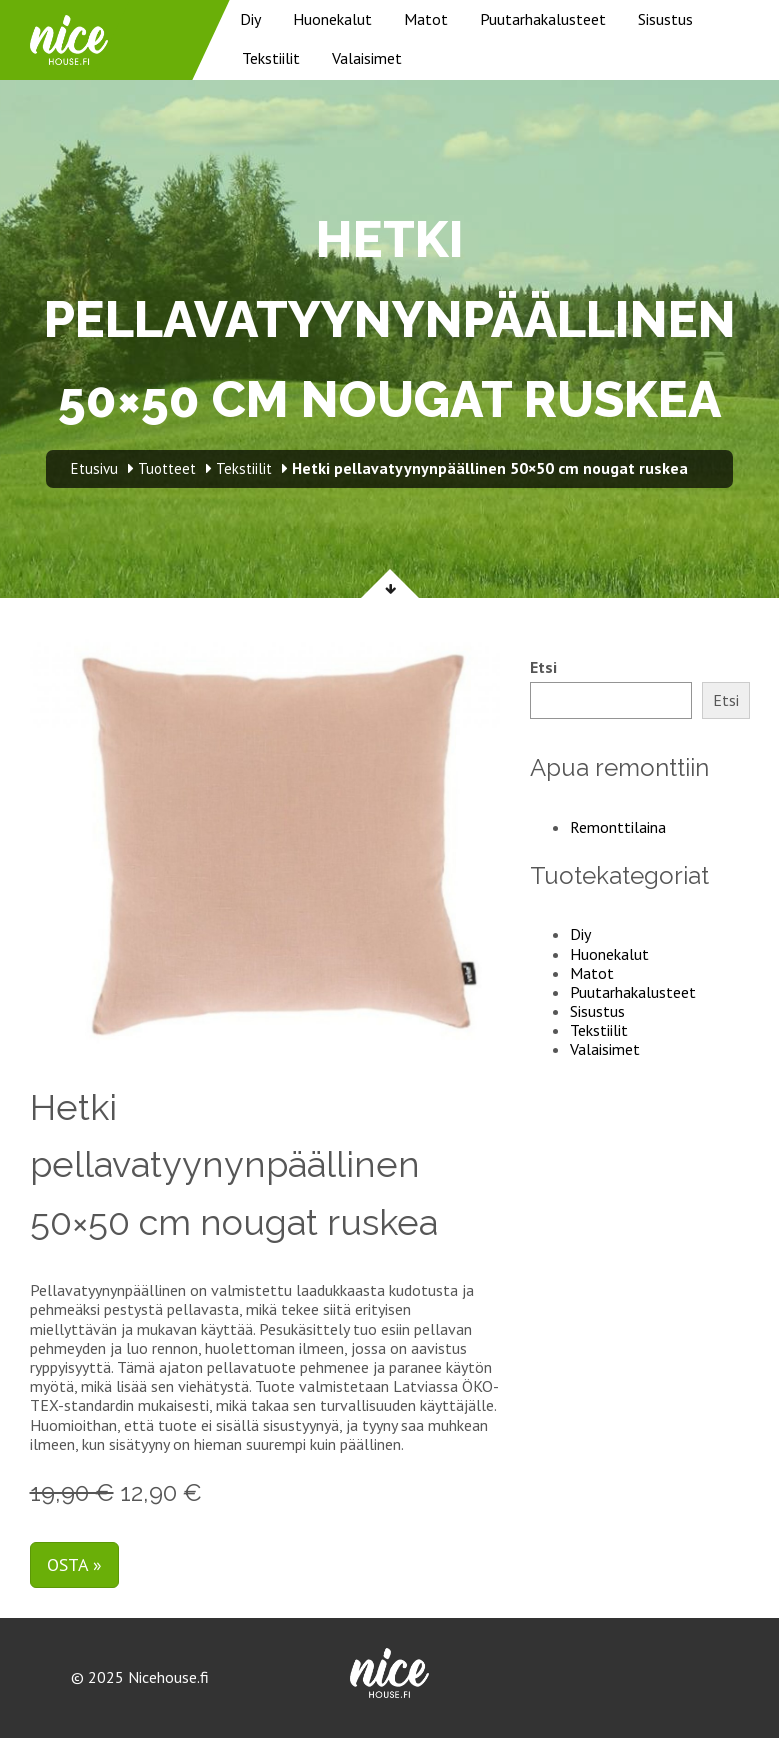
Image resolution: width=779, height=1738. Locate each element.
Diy (250, 19)
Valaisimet (367, 58)
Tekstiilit (271, 58)
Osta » (74, 1564)
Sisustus (665, 19)
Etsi (543, 667)
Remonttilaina (618, 827)
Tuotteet (167, 468)
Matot (426, 19)
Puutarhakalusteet (543, 19)
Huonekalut (332, 19)
